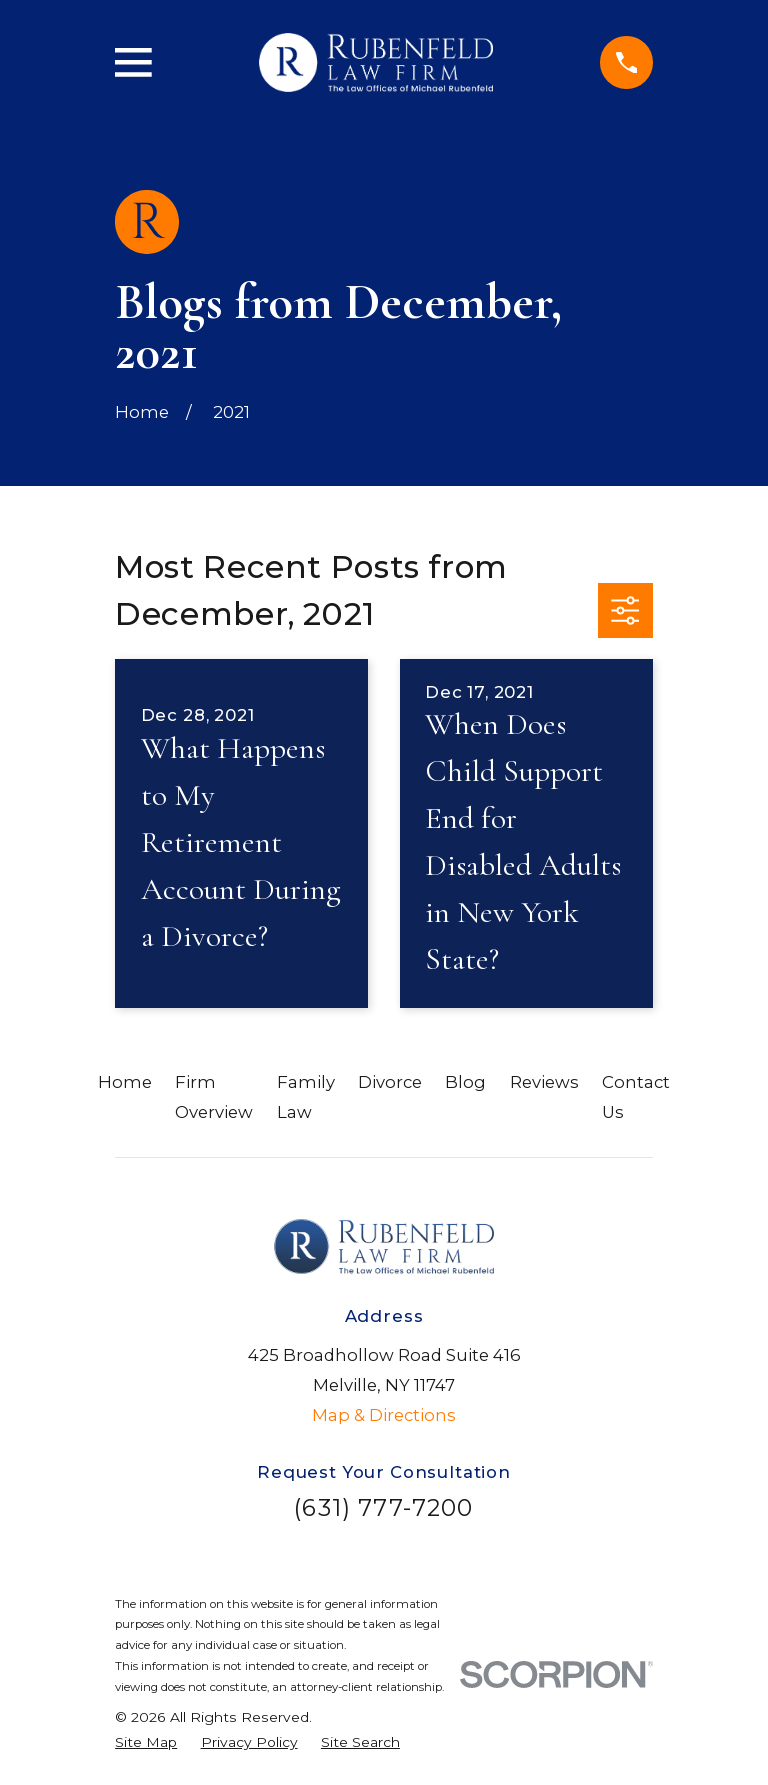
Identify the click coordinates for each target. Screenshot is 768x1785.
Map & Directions (384, 1415)
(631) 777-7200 (383, 1507)
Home (125, 1082)
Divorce (390, 1082)
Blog (465, 1082)
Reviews (544, 1082)
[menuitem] (146, 1742)
